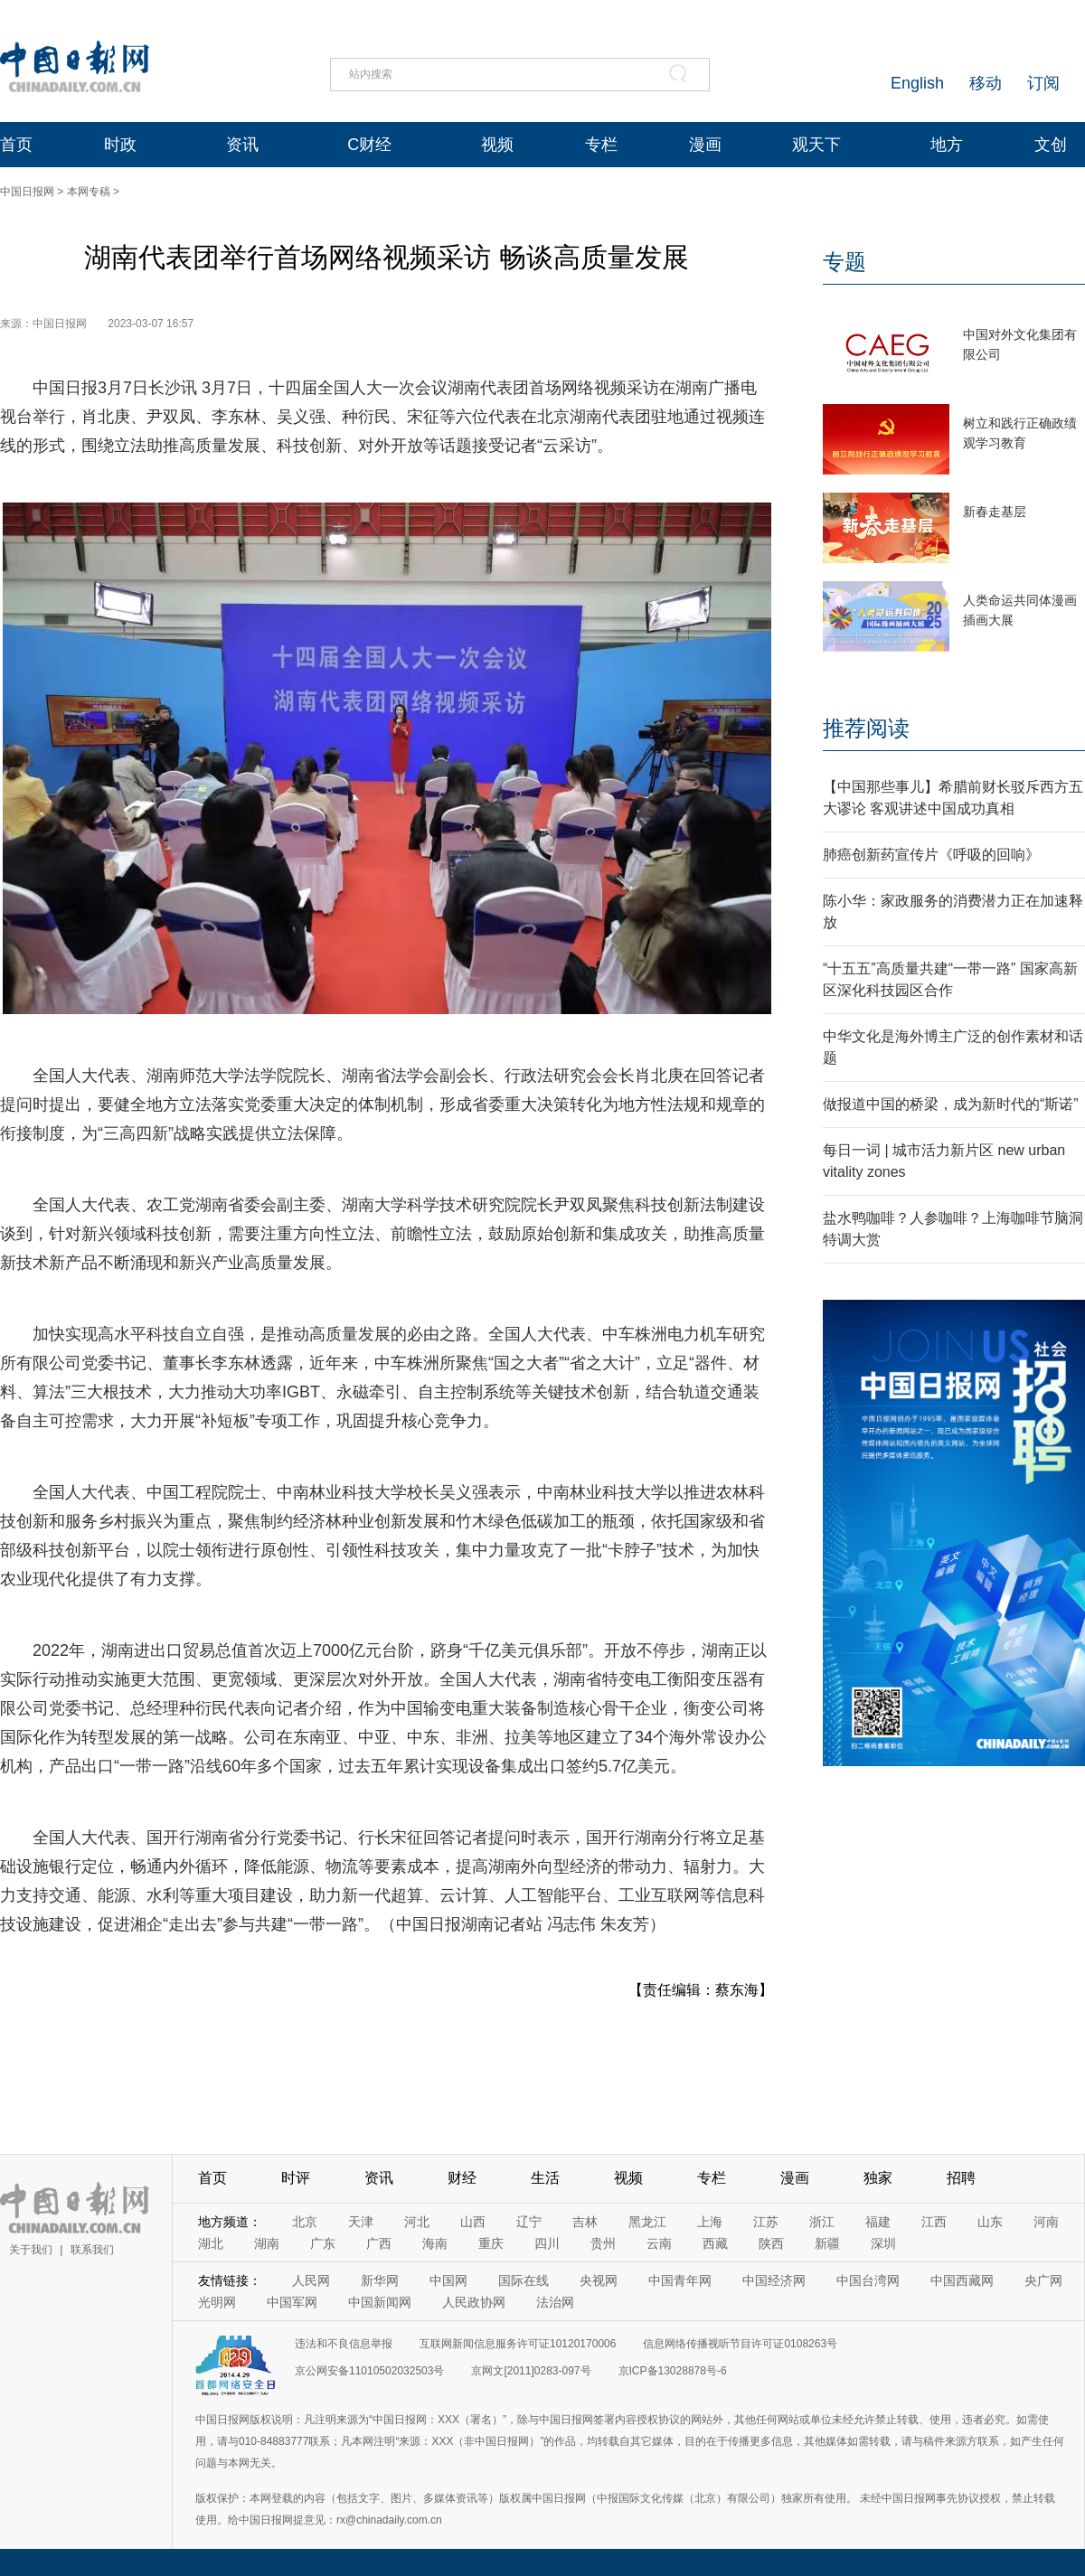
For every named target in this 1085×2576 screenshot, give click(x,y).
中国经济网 (774, 2280)
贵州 (603, 2243)
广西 (379, 2243)
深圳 (883, 2243)
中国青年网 (680, 2280)
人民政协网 (473, 2302)
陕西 (771, 2243)
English (917, 83)
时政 (120, 145)
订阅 (1043, 83)
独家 (877, 2178)
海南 (435, 2243)
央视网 (599, 2280)
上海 (709, 2221)
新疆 (827, 2243)
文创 (1050, 145)
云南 (659, 2243)
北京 (304, 2221)
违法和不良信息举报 (343, 2343)
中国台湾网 (868, 2280)
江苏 (765, 2221)
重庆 (491, 2243)
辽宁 (529, 2221)
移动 (985, 83)
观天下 (816, 145)
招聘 (961, 2178)
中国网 (448, 2280)
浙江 (822, 2221)
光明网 (217, 2302)
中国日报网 (27, 191)
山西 (473, 2221)
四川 (547, 2243)
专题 (844, 261)
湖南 (266, 2243)
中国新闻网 (379, 2302)
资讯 (242, 145)
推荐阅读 (866, 728)
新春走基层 (994, 511)
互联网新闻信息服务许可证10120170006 (518, 2343)
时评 (295, 2178)
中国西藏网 (962, 2280)
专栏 (601, 145)
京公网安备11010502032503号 (369, 2370)
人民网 (311, 2280)
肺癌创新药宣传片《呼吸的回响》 (931, 854)
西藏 (715, 2243)
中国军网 (292, 2302)
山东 (990, 2221)
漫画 (705, 145)
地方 (946, 145)
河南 (1046, 2221)
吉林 (585, 2221)
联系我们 (92, 2249)
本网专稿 (88, 191)
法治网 (555, 2302)
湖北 (210, 2243)
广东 (322, 2243)
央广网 (1043, 2280)
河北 (416, 2221)
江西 (934, 2221)
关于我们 (30, 2249)
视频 (497, 145)
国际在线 (523, 2280)
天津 (360, 2221)
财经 (462, 2178)
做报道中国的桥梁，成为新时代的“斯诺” (951, 1104)
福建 (878, 2221)
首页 (16, 145)
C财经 (369, 145)
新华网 (380, 2280)
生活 (545, 2178)
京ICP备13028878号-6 (672, 2370)
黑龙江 (647, 2221)
